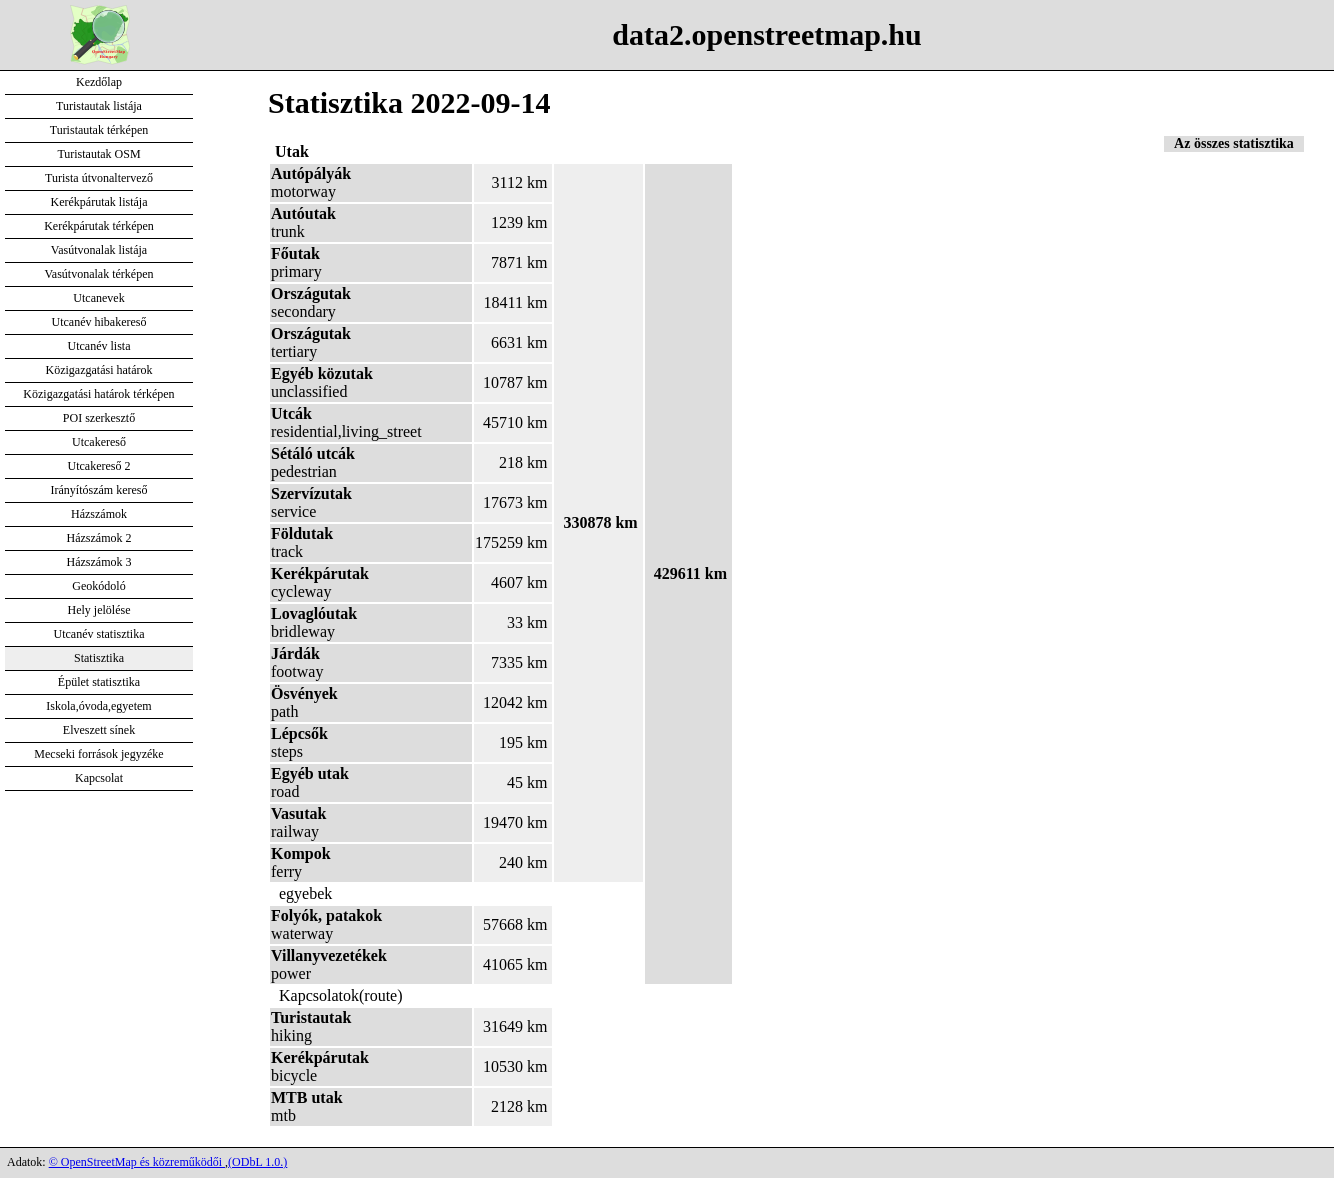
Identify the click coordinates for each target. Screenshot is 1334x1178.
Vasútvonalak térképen (99, 274)
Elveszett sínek (99, 730)
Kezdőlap (99, 82)
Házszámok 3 (99, 562)
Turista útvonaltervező (99, 178)
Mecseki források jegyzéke (98, 754)
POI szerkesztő (99, 418)
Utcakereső (99, 442)
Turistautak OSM (98, 154)
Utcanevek (98, 298)
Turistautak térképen (99, 130)
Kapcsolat (99, 778)
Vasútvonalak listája (99, 250)
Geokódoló (98, 586)
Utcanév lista (99, 346)
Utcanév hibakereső (99, 322)
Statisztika (99, 658)
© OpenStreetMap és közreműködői (137, 1162)
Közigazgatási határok (99, 370)
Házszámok (99, 514)
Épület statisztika (99, 682)
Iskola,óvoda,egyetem (98, 706)
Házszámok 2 (99, 538)
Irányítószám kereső (99, 490)
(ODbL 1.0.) (257, 1162)
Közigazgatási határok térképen (98, 394)
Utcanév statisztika (99, 634)
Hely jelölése (99, 610)
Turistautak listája (99, 106)
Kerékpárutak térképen (99, 226)
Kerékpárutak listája (99, 202)
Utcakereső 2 (99, 466)
